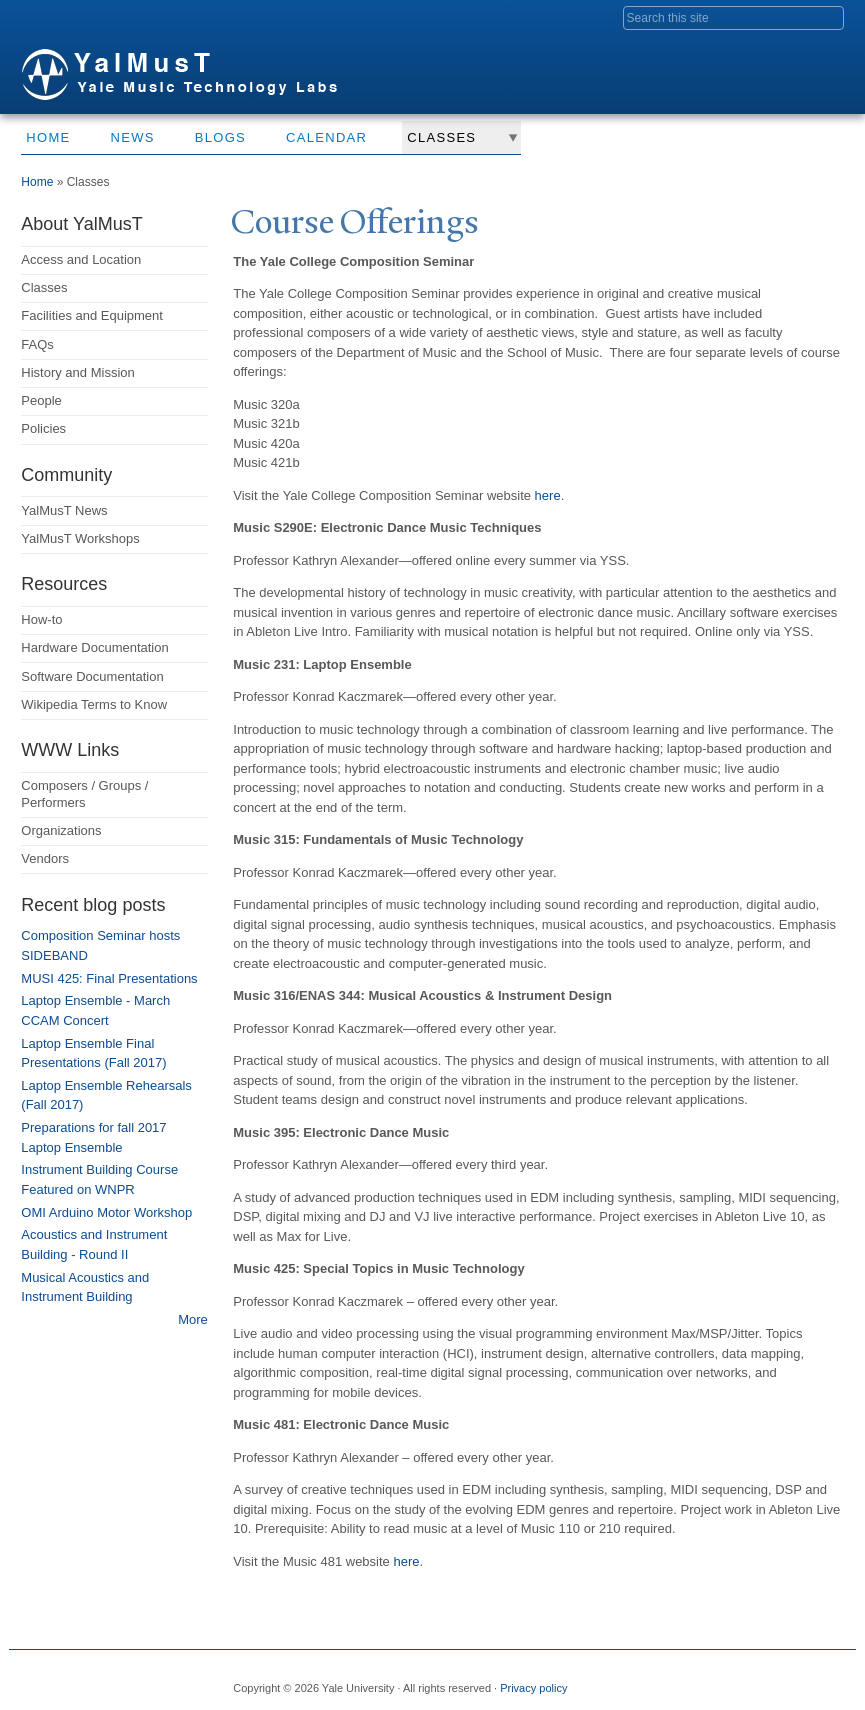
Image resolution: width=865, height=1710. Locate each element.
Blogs (220, 137)
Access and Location (81, 259)
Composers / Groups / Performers (84, 794)
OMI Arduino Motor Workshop (106, 1212)
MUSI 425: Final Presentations (109, 978)
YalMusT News (64, 510)
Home (48, 137)
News (133, 137)
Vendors (45, 858)
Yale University (77, 17)
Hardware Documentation (94, 647)
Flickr (739, 1680)
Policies (43, 428)
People (41, 400)
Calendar (326, 137)
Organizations (61, 830)
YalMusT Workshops (80, 538)
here (546, 495)
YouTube (810, 1680)
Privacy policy (533, 1688)
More (193, 1319)
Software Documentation (92, 676)
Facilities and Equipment (92, 315)
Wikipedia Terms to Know (94, 704)
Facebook (669, 1680)
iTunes (775, 1680)
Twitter (704, 1680)
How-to (41, 619)
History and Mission (77, 372)
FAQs (37, 344)
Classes (441, 137)
